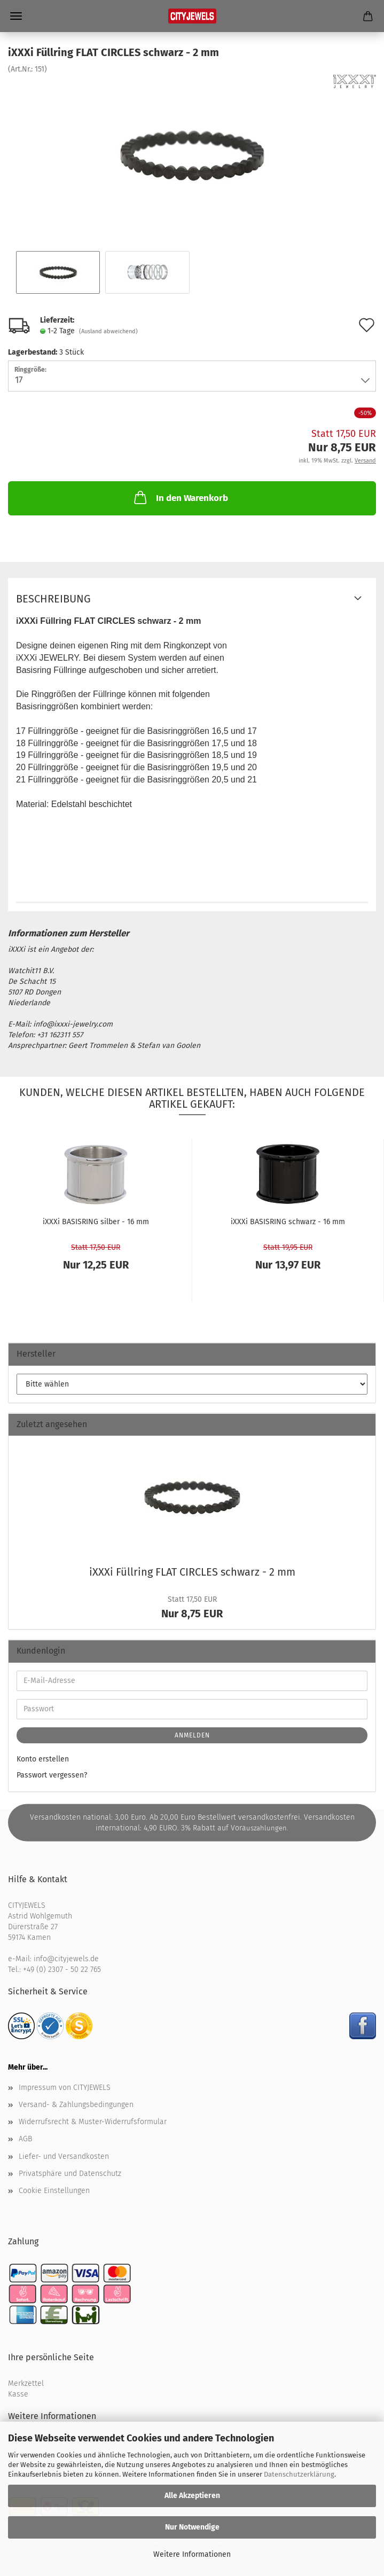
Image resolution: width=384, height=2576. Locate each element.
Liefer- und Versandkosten (64, 2156)
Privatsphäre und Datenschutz (70, 2173)
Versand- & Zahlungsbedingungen (76, 2104)
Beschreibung (53, 598)
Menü (16, 16)
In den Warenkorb (180, 497)
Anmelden (192, 1735)
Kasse (18, 2394)
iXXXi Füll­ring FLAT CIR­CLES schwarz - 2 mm (192, 1571)
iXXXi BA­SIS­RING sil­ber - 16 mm (96, 1221)
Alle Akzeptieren (192, 2495)
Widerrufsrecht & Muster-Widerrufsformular (93, 2121)
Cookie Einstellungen (54, 2190)
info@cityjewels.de (66, 1958)
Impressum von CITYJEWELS (65, 2087)
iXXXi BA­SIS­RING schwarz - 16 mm (288, 1221)
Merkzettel (26, 2383)
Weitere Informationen (192, 2554)
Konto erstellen (43, 1759)
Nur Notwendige (192, 2527)
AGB (25, 2138)
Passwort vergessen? (52, 1775)
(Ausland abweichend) (108, 331)
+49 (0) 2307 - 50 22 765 (62, 1969)
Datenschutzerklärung (299, 2474)
